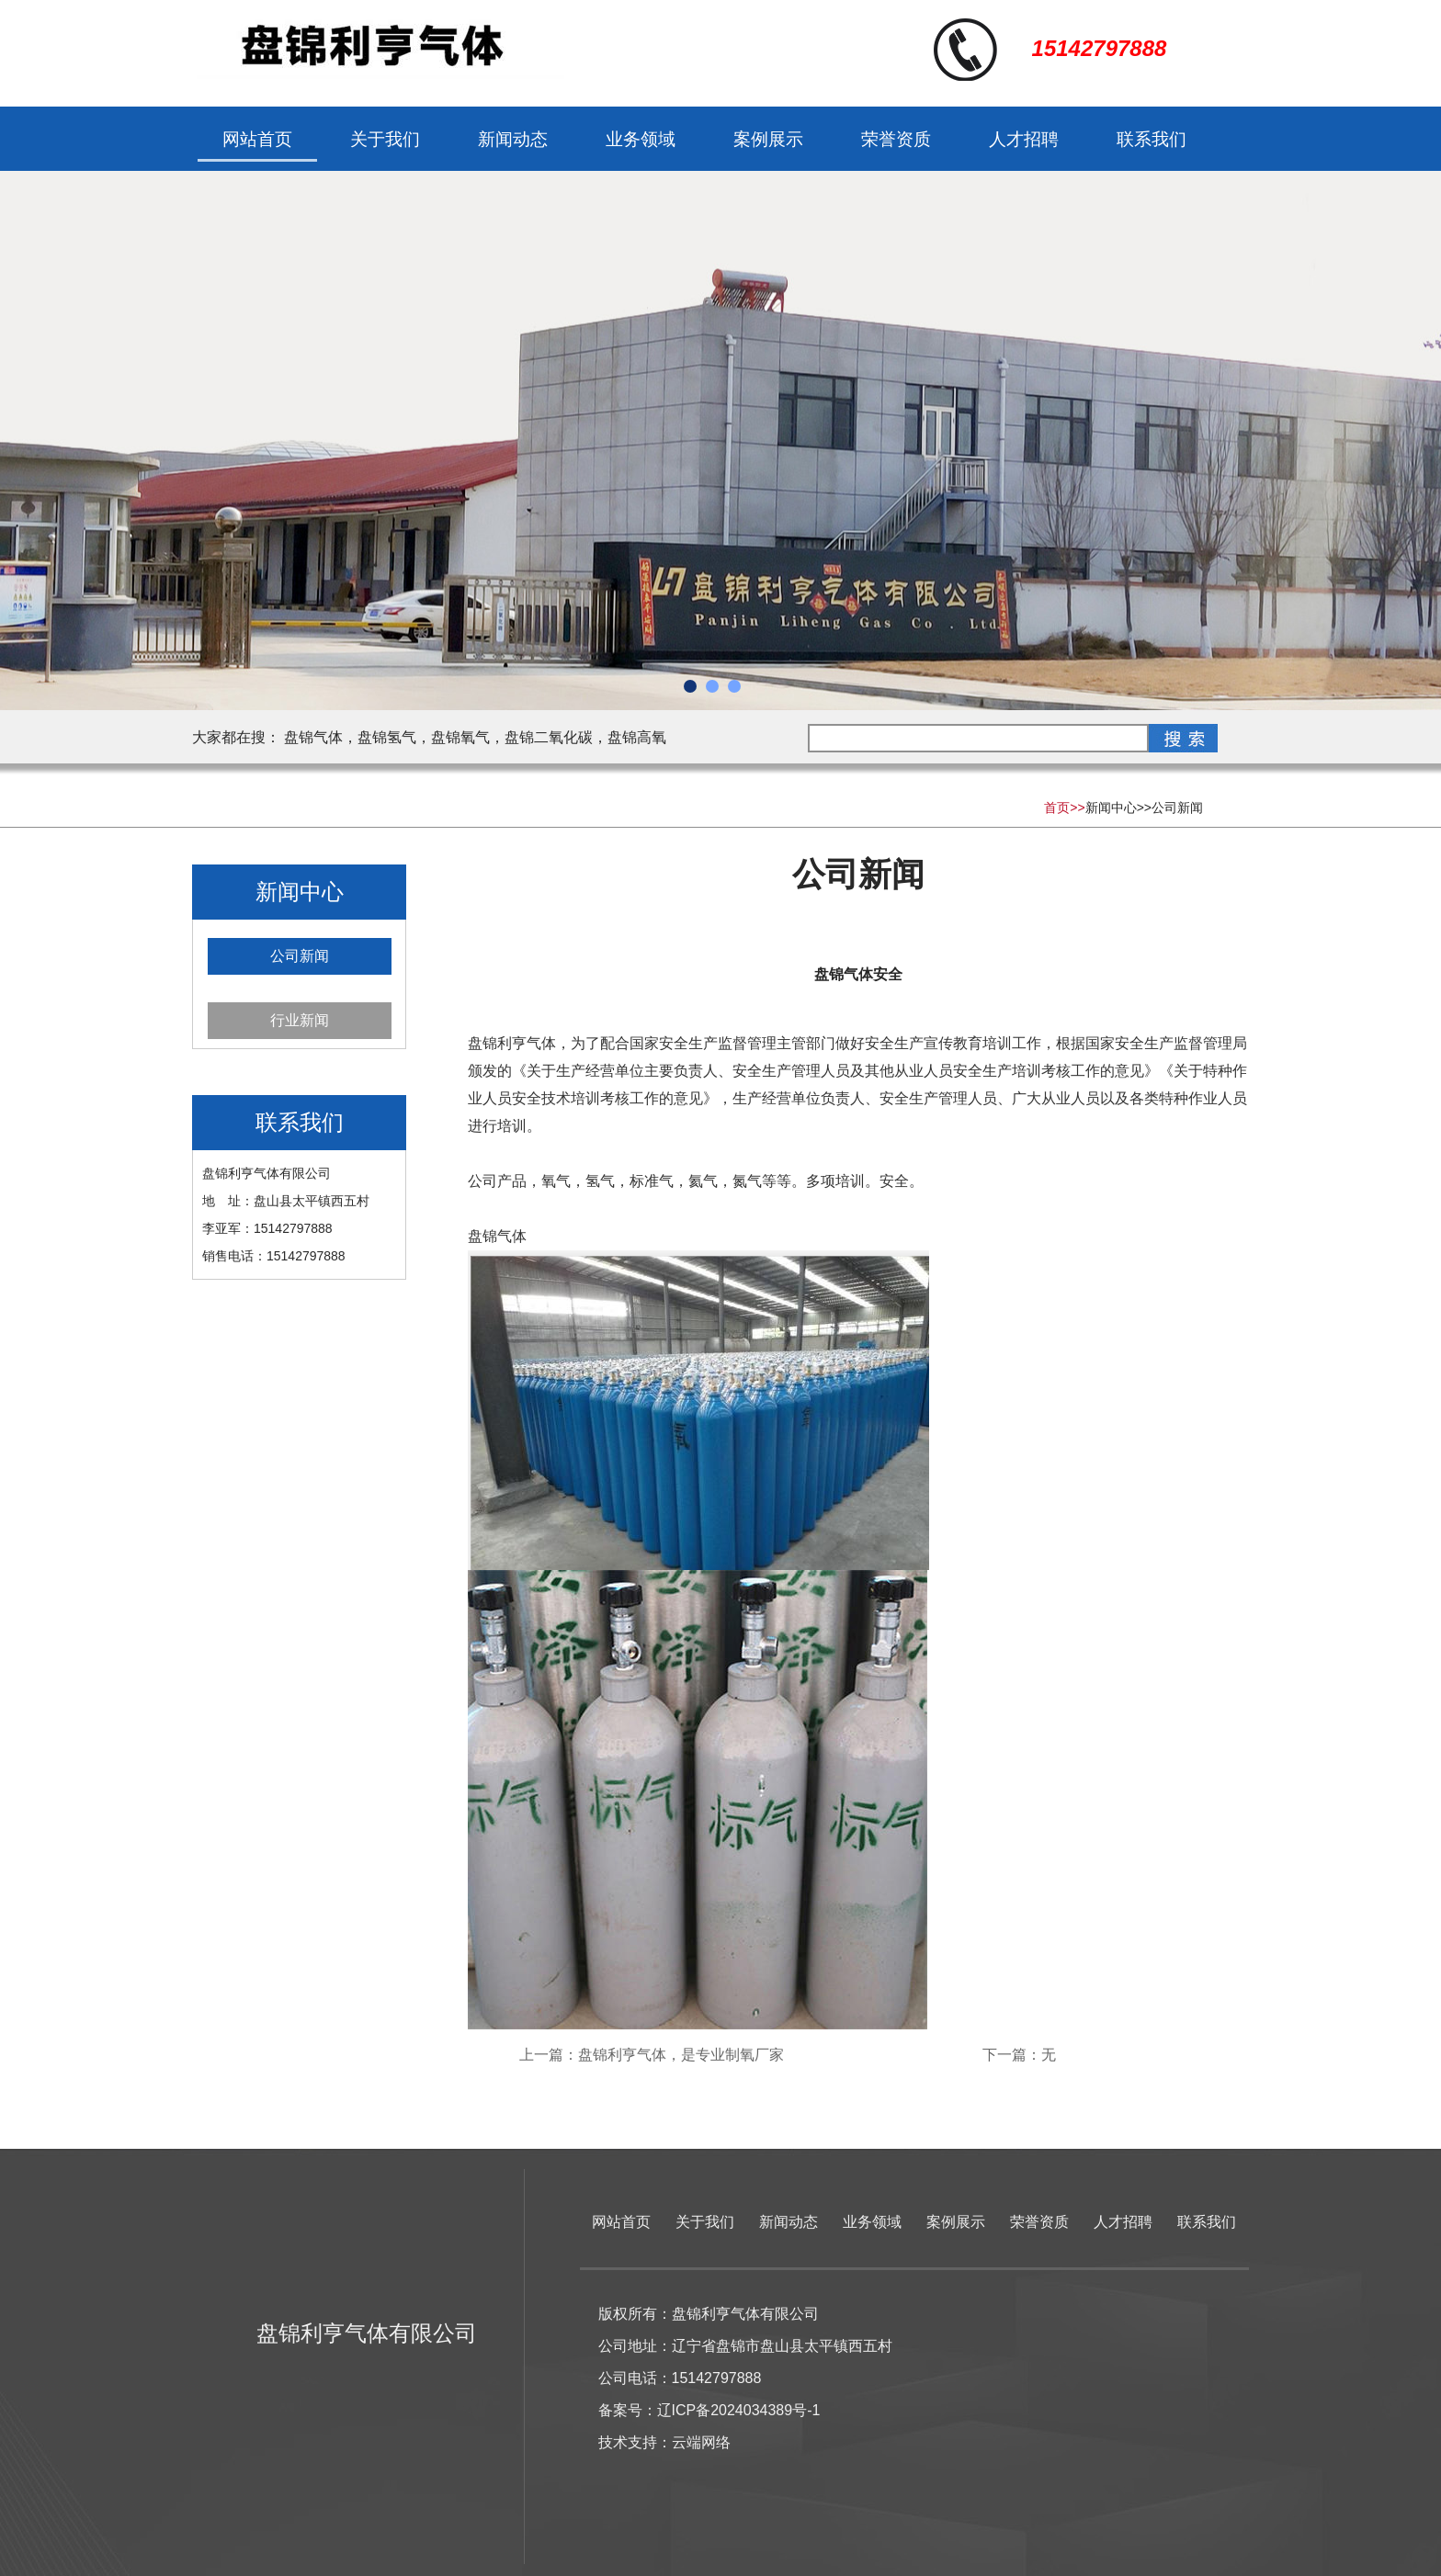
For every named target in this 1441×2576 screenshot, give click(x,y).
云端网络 (701, 2442)
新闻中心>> (1118, 807)
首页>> (1064, 807)
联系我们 (1151, 139)
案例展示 (768, 139)
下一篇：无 (1019, 2054)
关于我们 (385, 139)
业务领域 (640, 139)
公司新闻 (1177, 807)
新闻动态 (513, 139)
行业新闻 (299, 1020)
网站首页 (257, 139)
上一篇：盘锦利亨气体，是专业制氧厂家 (651, 2054)
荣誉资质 (896, 139)
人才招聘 (1024, 139)
